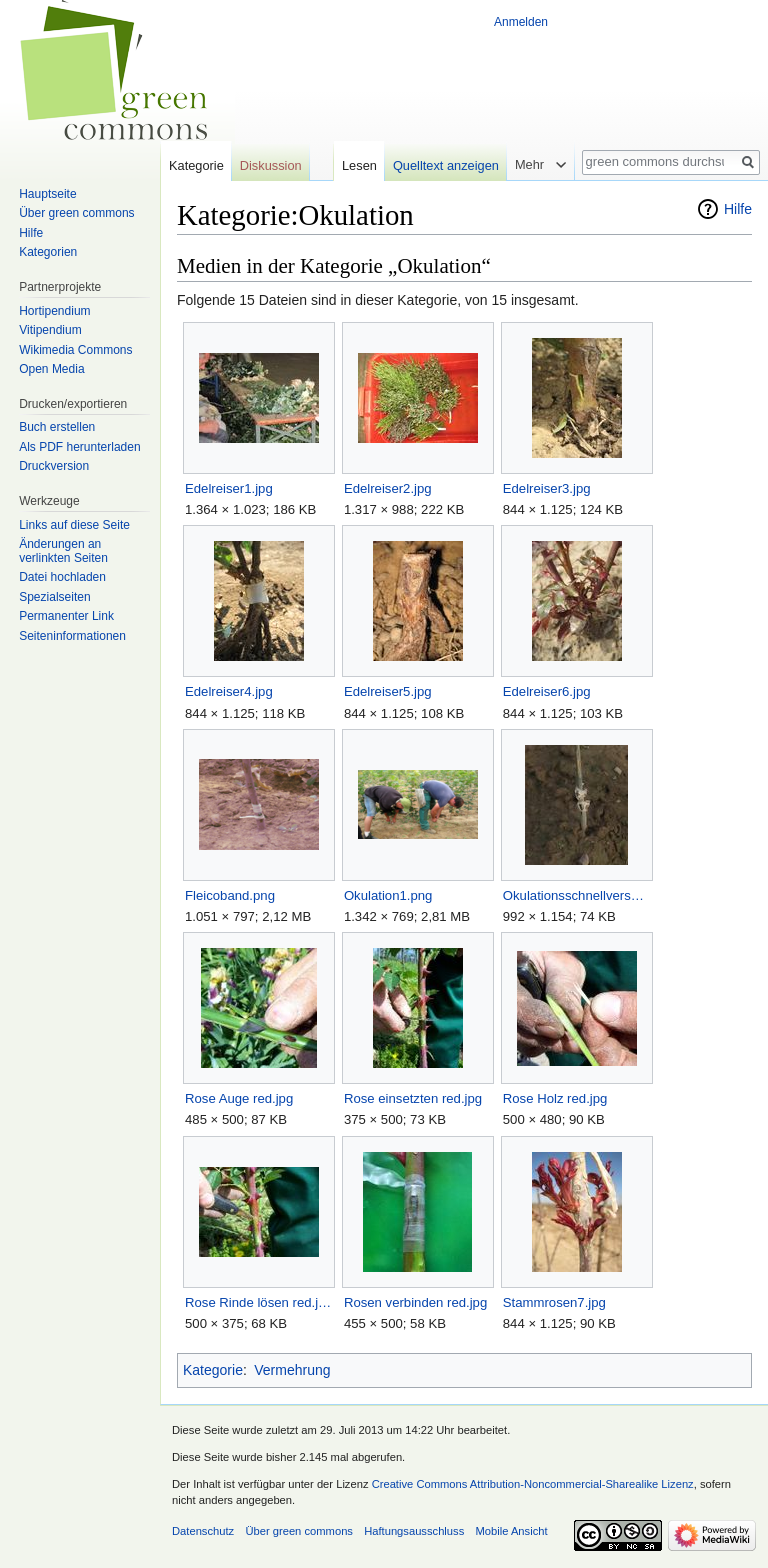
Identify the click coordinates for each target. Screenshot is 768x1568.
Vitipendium (50, 330)
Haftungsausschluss (414, 1531)
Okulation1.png (388, 895)
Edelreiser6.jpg (547, 691)
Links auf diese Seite (74, 525)
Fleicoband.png (230, 895)
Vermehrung (292, 1370)
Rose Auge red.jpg (239, 1098)
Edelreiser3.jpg (547, 488)
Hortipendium (54, 311)
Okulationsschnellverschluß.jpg (576, 895)
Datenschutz (203, 1531)
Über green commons (76, 213)
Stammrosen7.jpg (554, 1302)
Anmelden (521, 22)
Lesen (359, 165)
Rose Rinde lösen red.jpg (258, 1302)
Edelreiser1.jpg (229, 488)
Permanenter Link (66, 616)
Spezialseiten (54, 597)
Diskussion (271, 165)
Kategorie (213, 1370)
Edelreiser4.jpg (229, 691)
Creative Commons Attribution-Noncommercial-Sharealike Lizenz (533, 1484)
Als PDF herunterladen (79, 447)
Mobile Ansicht (511, 1531)
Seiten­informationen (72, 636)
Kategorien (48, 252)
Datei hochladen (62, 577)
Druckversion (54, 466)
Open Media (51, 369)
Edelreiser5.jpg (388, 691)
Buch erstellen (57, 427)
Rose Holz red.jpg (555, 1098)
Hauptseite (47, 194)
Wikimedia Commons (75, 350)
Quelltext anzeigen (446, 165)
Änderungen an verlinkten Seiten (63, 551)
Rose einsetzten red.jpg (413, 1098)
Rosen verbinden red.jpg (415, 1302)
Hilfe (738, 209)
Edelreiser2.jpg (388, 488)
